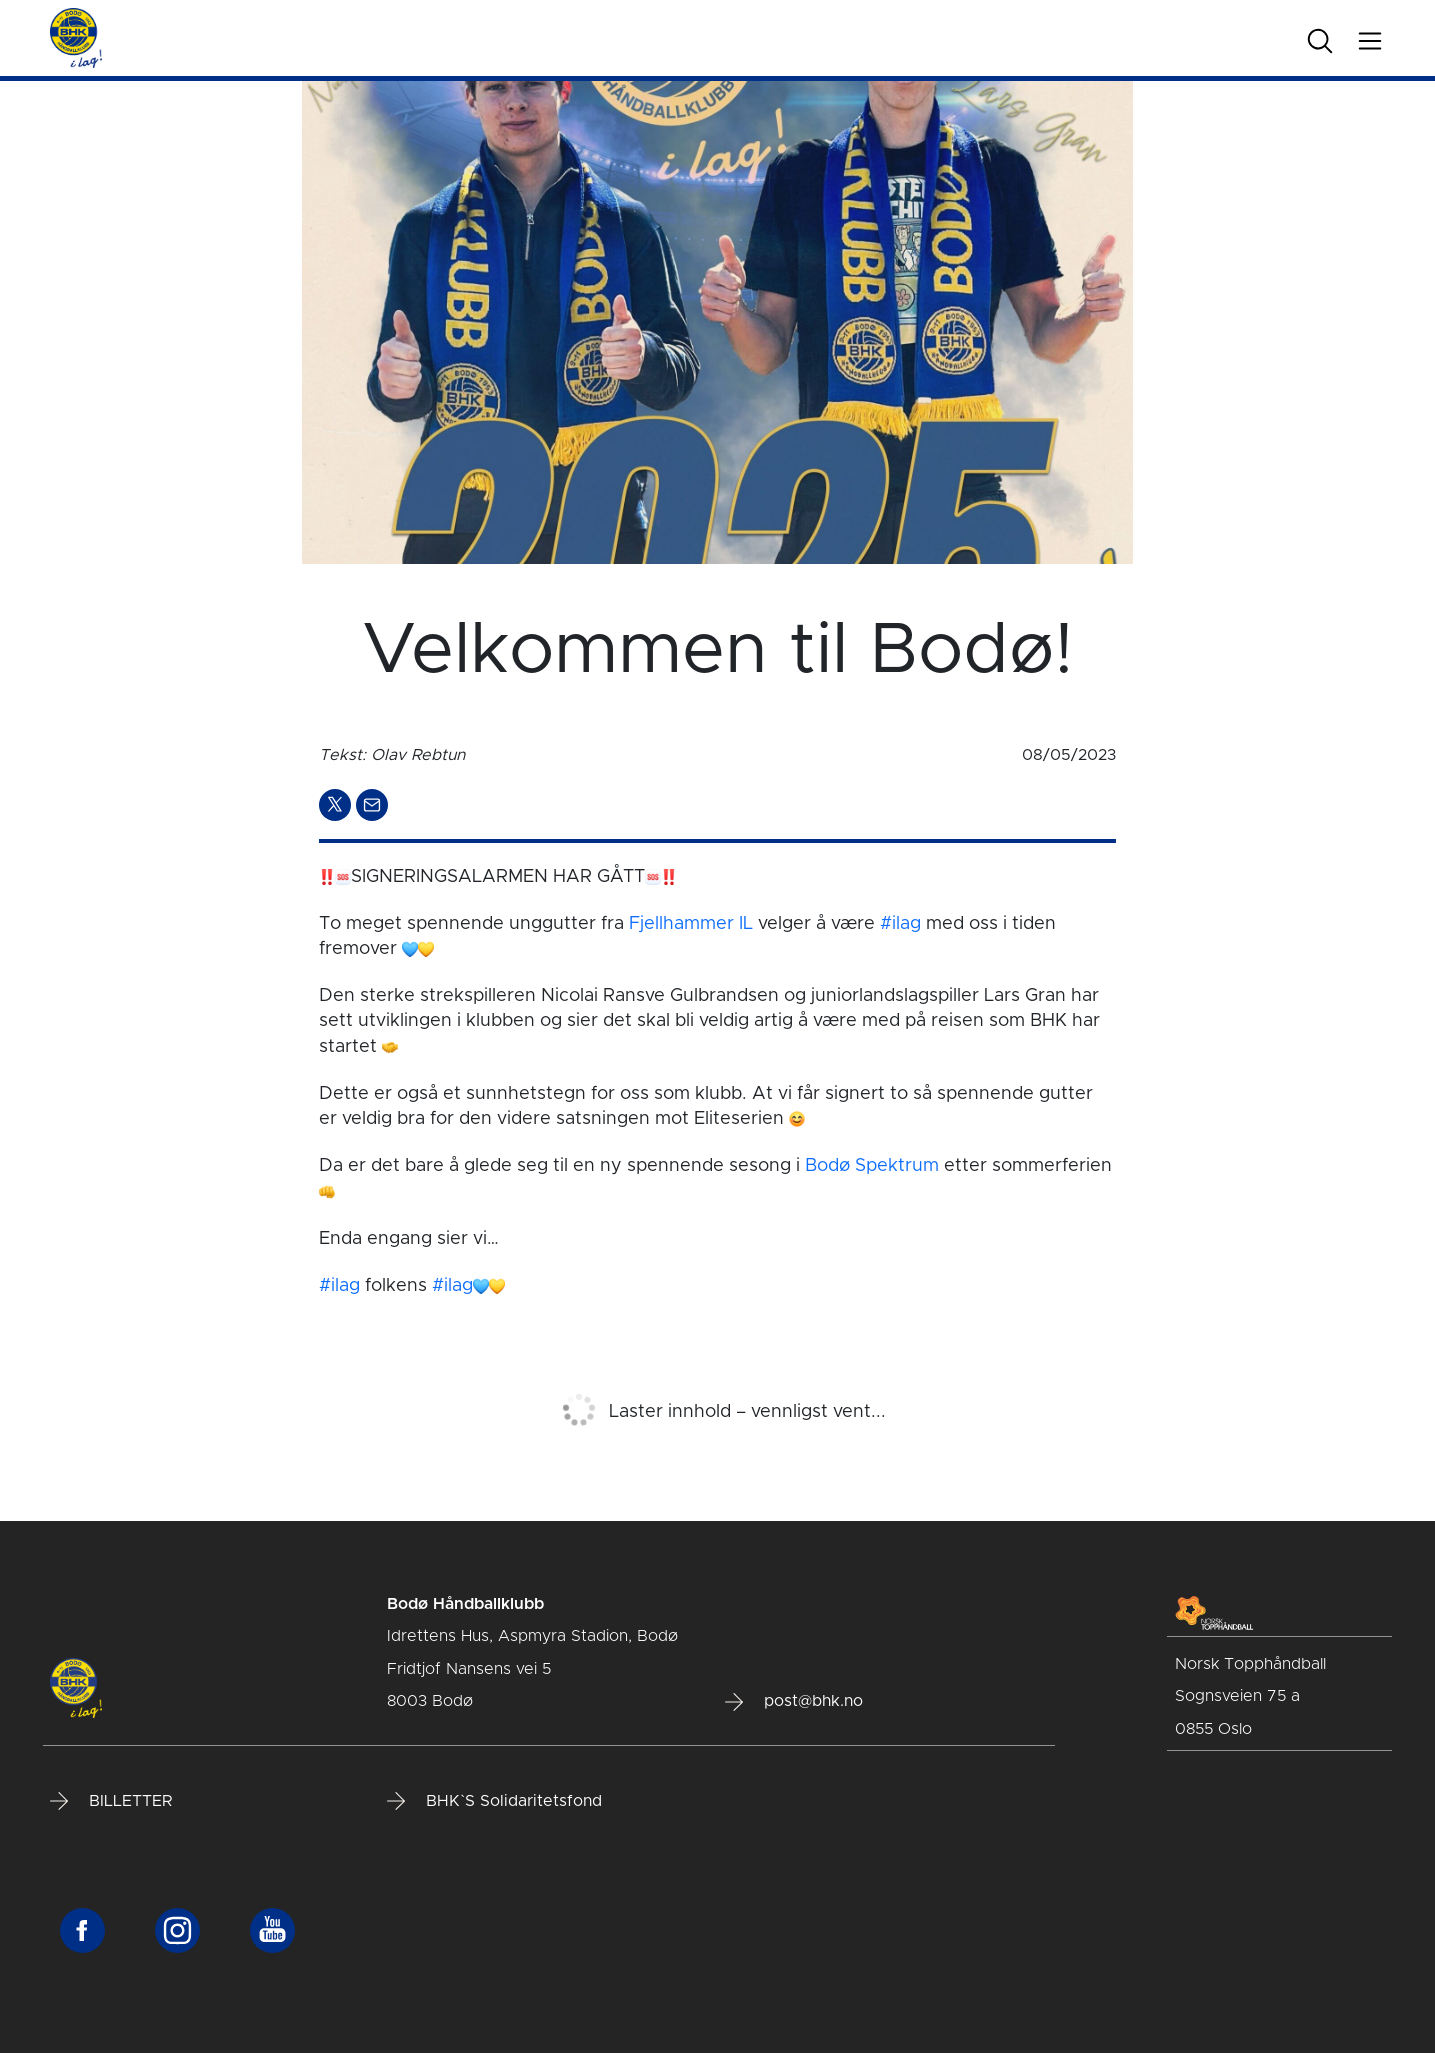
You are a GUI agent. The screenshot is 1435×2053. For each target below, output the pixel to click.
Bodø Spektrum (872, 1166)
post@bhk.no (794, 1702)
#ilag (900, 924)
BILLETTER (111, 1801)
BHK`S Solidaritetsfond (494, 1801)
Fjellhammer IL (691, 924)
